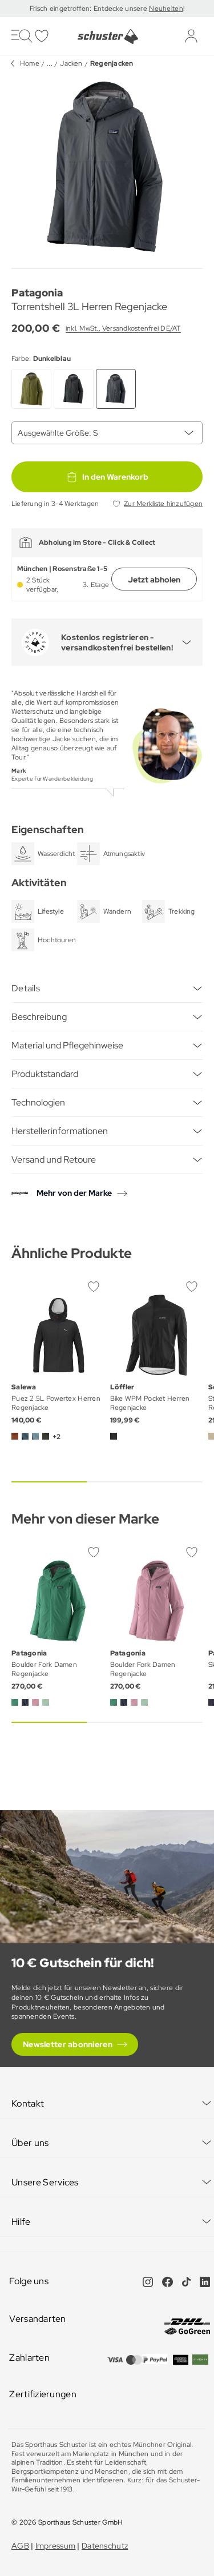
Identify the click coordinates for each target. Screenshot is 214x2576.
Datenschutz (105, 2546)
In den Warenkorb (107, 477)
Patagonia (37, 292)
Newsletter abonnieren (67, 2044)
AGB (20, 2546)
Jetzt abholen (154, 579)
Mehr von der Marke (74, 1193)
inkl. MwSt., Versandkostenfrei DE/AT (123, 328)
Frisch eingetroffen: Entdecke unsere (89, 8)
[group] (107, 167)
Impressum (55, 2546)
